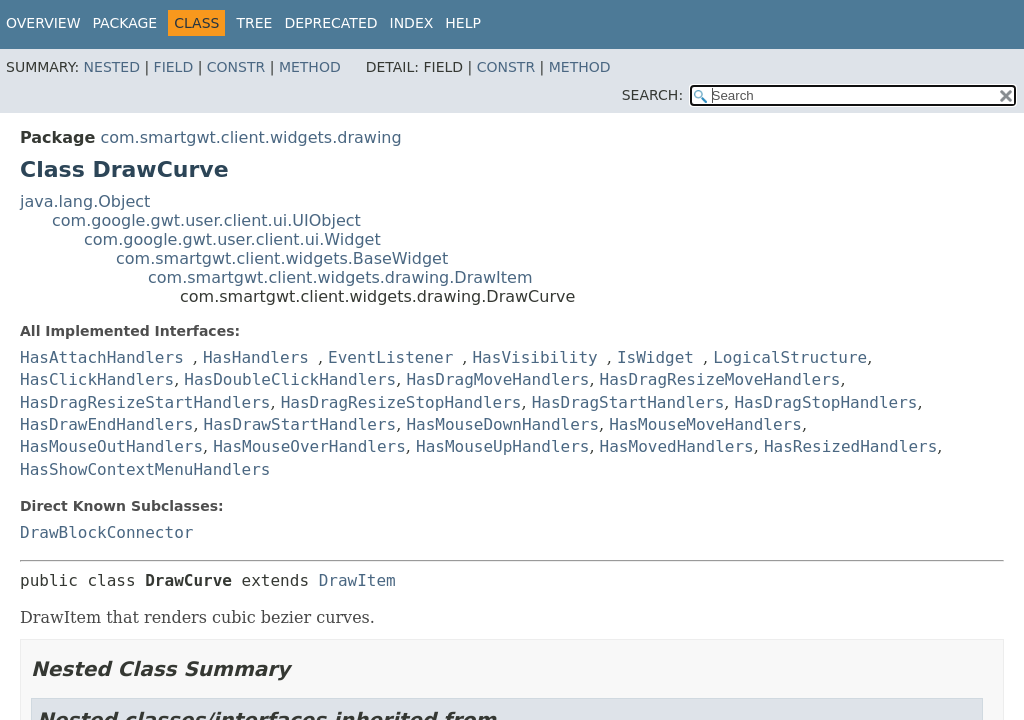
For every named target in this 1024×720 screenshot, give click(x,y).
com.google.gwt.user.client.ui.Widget (232, 239)
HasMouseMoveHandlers (705, 424)
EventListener (390, 357)
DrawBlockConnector (106, 532)
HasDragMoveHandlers (497, 379)
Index (412, 23)
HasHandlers (256, 357)
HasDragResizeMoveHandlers (720, 379)
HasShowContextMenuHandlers (145, 469)
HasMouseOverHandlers (309, 446)
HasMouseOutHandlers (111, 446)
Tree (254, 23)
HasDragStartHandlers (628, 402)
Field (174, 67)
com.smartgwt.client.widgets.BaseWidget (282, 258)
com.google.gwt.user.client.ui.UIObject (206, 220)
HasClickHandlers (97, 379)
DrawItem (357, 580)
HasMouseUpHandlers (502, 446)
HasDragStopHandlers (825, 402)
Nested (112, 67)
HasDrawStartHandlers (300, 424)
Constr (236, 67)
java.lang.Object (85, 201)
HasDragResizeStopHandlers (401, 402)
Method (310, 67)
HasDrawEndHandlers (106, 424)
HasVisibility (534, 357)
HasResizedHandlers (850, 446)
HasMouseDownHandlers (502, 424)
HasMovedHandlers (677, 446)
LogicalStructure (790, 357)
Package (125, 23)
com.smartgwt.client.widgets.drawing (250, 137)
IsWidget (655, 357)
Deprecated (330, 23)
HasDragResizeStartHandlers (145, 402)
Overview (43, 23)
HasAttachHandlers (102, 357)
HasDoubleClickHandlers (290, 379)
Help (463, 23)
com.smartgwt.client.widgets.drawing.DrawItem (340, 277)
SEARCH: (652, 95)
